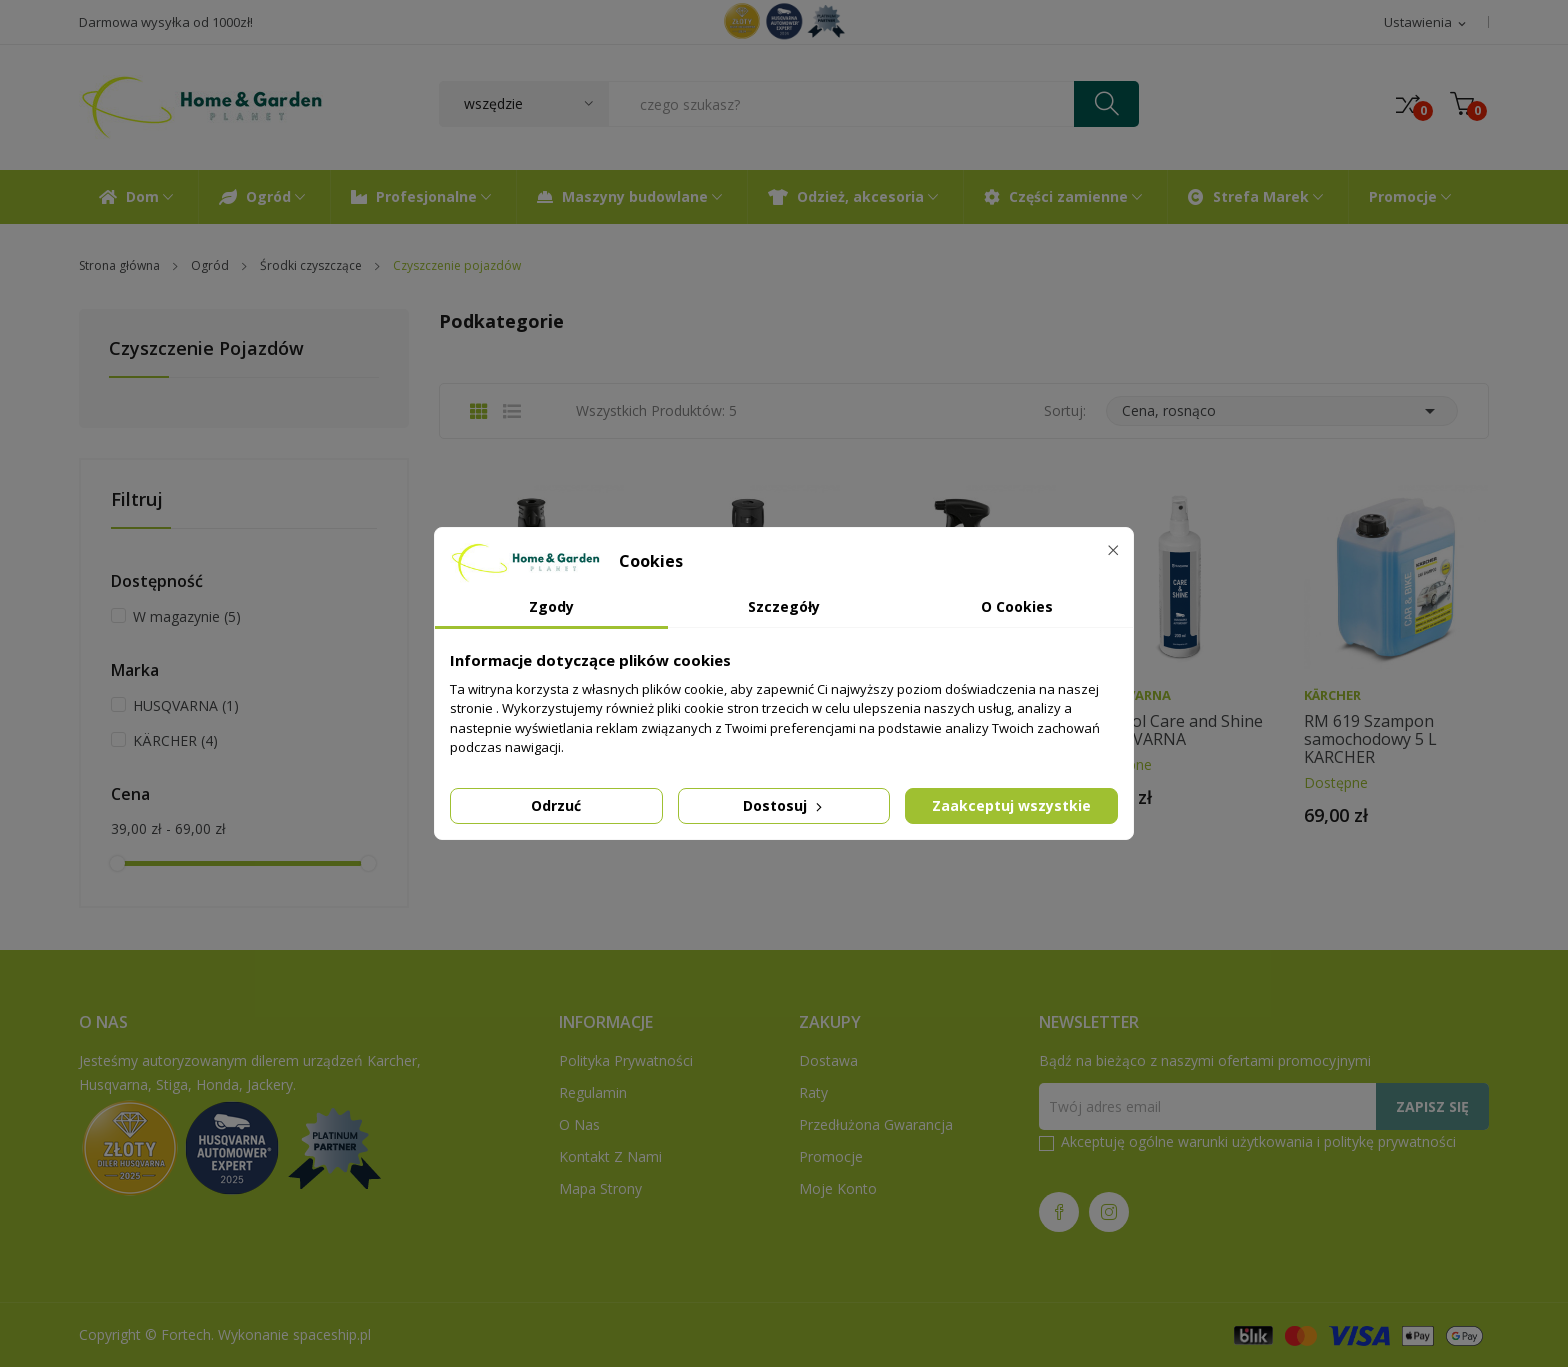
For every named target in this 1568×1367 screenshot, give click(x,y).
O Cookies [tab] (1017, 606)
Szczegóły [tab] (784, 606)
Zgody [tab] (551, 606)
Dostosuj (784, 805)
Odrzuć (556, 805)
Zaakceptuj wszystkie (1011, 805)
